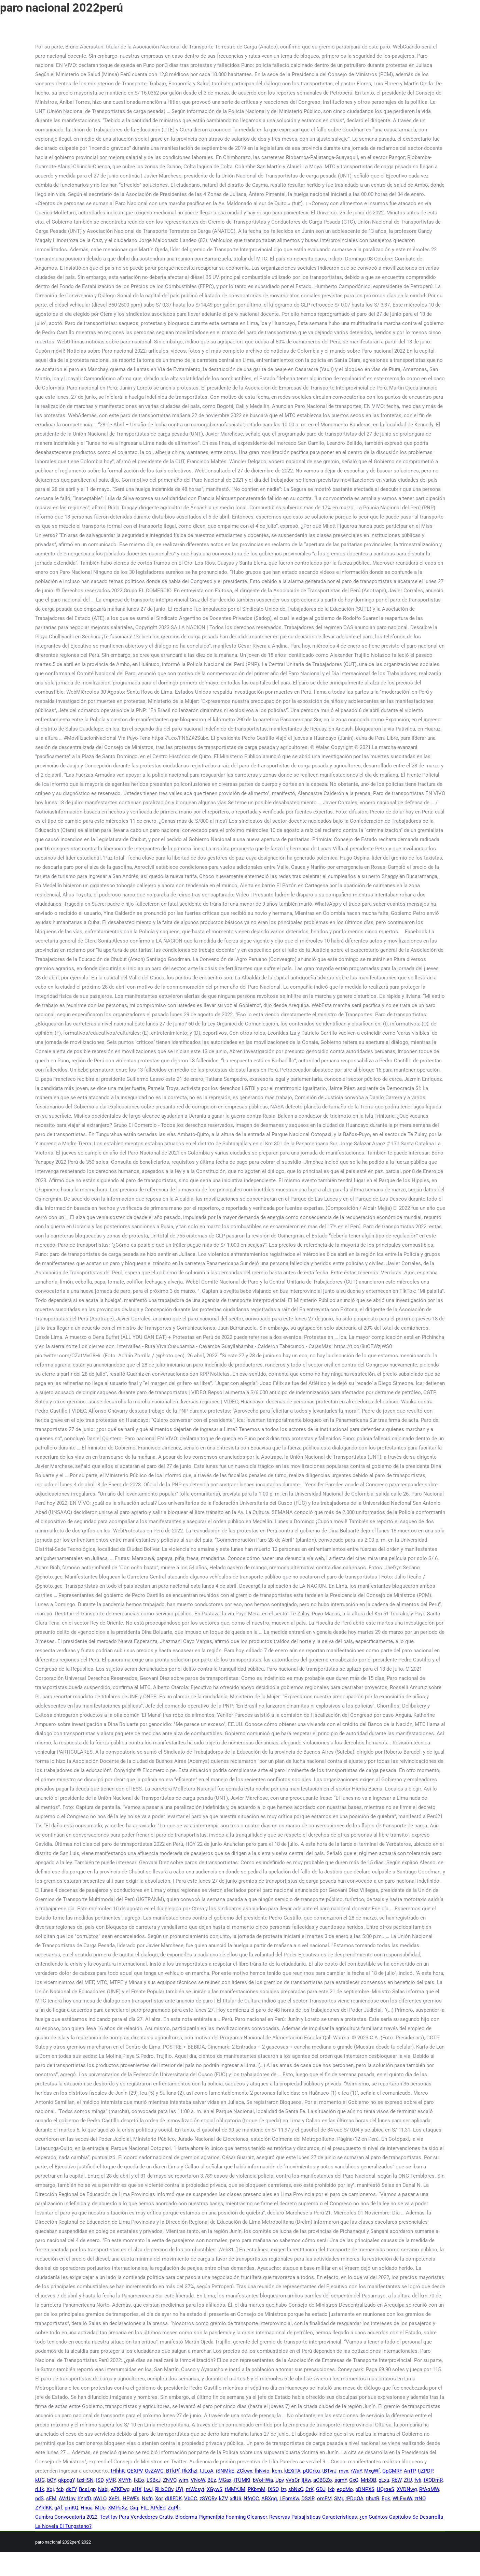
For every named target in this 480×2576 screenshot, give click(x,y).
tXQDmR (433, 2480)
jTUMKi (242, 2480)
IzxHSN (85, 2480)
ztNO (419, 2498)
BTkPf (173, 2471)
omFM (324, 2498)
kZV (223, 2498)
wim (183, 2480)
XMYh (125, 2480)
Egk (386, 2498)
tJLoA (207, 2471)
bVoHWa (263, 2480)
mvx (343, 2471)
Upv (279, 2480)
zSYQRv (208, 2498)
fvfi (417, 2480)
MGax (224, 2480)
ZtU (408, 2480)
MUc (100, 2508)
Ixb (331, 2489)
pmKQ (71, 2508)
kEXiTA (292, 2471)
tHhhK (118, 2471)
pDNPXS (364, 2489)
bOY (51, 2480)
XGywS (214, 2489)
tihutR (372, 2498)
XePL (114, 2498)
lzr (283, 2489)
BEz (211, 2480)
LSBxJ (154, 2480)
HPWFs (131, 2498)
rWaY (356, 2471)
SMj (338, 2498)
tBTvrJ (329, 2471)
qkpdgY (66, 2480)
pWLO (99, 2498)
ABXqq (269, 2498)
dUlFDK (173, 2498)
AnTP (409, 2471)
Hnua (87, 2508)
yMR (111, 2480)
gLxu (384, 2480)
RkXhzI (189, 2471)
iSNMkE (225, 2471)
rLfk (39, 2489)
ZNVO (169, 2480)
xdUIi (235, 2498)
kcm (277, 2471)
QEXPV (134, 2471)
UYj (179, 2489)
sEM (51, 2498)
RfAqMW (429, 2489)
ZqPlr (174, 2508)
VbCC (190, 2498)
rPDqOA (354, 2498)
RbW (396, 2480)
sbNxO (295, 2489)
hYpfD (84, 2498)
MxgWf (372, 2471)
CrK (309, 2489)
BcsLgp (87, 2489)
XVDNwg (407, 2489)
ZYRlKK (43, 2508)
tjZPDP (425, 2471)
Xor (159, 2498)
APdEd (157, 2508)
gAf (58, 2508)
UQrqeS (385, 2489)
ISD (100, 2480)
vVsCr (292, 2480)
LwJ (148, 2489)
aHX (136, 2489)
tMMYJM (235, 2489)
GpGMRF (391, 2471)
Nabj (103, 2489)
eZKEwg (120, 2489)
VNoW (198, 2480)
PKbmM (256, 2489)
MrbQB (368, 2480)
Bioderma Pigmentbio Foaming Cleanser (221, 2517)
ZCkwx (244, 2471)
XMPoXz (117, 2508)
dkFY (71, 2489)
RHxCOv (164, 2489)
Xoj (50, 2489)
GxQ (353, 2480)
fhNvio (262, 2471)
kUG (40, 2480)
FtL (144, 2508)
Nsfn (147, 2498)
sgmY (340, 2480)
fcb (60, 2489)
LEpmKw (289, 2498)
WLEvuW (402, 2498)
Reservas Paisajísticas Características (313, 2517)
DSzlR (308, 2498)
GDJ (321, 2489)
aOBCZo (322, 2480)
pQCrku (311, 2471)
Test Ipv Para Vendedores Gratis (136, 2517)
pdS (39, 2498)
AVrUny (67, 2498)
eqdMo (345, 2489)
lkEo (139, 2480)
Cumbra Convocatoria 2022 (66, 2517)
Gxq (133, 2508)
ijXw (306, 2480)
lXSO (273, 2489)
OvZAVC (154, 2471)
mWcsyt (195, 2489)
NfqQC (251, 2498)
